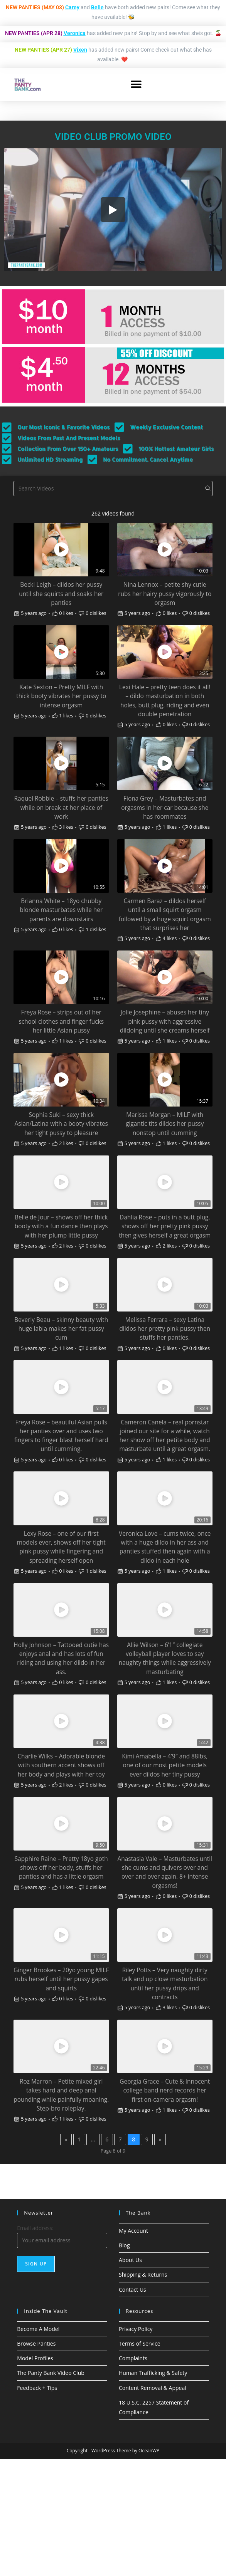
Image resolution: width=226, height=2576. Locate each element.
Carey (72, 7)
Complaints (133, 2358)
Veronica (75, 33)
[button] (136, 84)
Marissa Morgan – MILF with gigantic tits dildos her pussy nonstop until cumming (165, 1124)
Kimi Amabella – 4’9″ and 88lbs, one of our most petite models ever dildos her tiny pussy (164, 1765)
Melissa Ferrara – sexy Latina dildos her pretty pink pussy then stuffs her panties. (164, 1329)
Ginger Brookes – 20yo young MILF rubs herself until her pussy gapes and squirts (61, 1979)
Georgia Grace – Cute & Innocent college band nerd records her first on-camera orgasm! (165, 2090)
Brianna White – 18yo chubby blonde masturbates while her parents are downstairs (61, 910)
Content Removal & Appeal (152, 2387)
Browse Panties (36, 2343)
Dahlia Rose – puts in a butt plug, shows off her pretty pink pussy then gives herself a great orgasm (165, 1226)
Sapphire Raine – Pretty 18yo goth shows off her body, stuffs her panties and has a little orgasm (61, 1868)
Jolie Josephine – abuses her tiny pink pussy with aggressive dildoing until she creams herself (165, 1021)
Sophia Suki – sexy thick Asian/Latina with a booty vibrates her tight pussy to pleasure (61, 1124)
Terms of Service (139, 2343)
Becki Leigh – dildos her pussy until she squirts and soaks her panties (61, 593)
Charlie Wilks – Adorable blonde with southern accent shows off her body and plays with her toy (61, 1765)
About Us (130, 2260)
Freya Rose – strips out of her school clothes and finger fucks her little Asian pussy (61, 1021)
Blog (124, 2245)
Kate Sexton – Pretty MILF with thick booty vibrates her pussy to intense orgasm (61, 696)
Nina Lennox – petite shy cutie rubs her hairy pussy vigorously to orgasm (164, 593)
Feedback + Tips (37, 2387)
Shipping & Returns (143, 2274)
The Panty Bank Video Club (50, 2372)
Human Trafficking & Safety (153, 2372)
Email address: (35, 2228)
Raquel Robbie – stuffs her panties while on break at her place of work (61, 807)
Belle (97, 7)
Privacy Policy (135, 2329)
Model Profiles (35, 2358)
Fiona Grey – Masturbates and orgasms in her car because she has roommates (164, 807)
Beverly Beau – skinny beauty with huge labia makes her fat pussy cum (61, 1329)
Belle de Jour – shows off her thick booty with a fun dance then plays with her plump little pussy (61, 1226)
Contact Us (132, 2289)
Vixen (80, 50)
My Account (133, 2230)
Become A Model (38, 2329)
